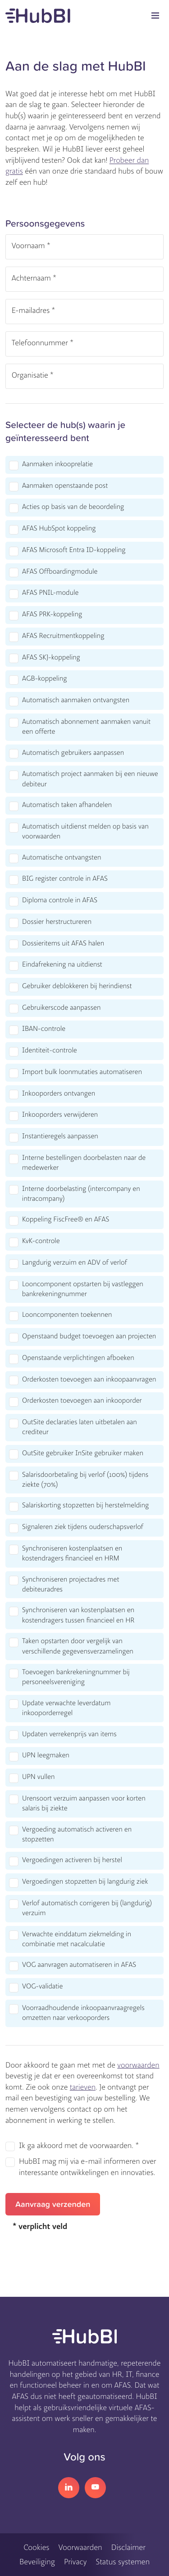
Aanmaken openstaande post (65, 486)
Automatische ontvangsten (61, 858)
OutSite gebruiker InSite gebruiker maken (82, 1453)
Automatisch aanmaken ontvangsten (75, 700)
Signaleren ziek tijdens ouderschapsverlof (82, 1527)
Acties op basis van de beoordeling (73, 507)
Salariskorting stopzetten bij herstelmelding (85, 1506)
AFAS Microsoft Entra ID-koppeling (73, 550)
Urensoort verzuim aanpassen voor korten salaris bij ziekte (84, 1804)
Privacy (75, 2562)
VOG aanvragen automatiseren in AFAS (79, 1965)
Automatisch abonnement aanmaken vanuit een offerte (86, 727)
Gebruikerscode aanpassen (61, 1008)
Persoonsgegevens (45, 223)
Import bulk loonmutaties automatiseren (82, 1072)
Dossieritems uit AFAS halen (63, 944)
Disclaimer (128, 2547)
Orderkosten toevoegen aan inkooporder (82, 1401)
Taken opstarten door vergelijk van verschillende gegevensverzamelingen (77, 1646)
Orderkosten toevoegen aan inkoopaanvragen (89, 1380)
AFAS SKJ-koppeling (51, 658)
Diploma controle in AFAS (59, 900)
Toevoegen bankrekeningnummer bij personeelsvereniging (75, 1677)
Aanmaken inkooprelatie (57, 464)
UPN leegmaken (45, 1756)
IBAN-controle (43, 1029)
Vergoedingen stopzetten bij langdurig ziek (85, 1882)
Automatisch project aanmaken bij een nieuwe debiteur (90, 779)
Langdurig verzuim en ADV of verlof (74, 1263)
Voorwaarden (80, 2547)
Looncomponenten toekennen (67, 1315)
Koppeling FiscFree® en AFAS (65, 1220)
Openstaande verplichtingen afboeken (78, 1358)
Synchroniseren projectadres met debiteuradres (70, 1585)
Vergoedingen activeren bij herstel (72, 1860)
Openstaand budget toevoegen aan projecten (89, 1337)
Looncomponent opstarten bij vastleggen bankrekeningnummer (82, 1289)
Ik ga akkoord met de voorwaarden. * (79, 2145)
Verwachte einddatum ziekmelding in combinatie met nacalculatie (76, 1939)
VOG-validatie (42, 1987)
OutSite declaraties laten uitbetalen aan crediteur (79, 1427)
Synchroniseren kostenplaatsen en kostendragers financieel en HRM (72, 1554)
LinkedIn (68, 2487)
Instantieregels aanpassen (60, 1136)
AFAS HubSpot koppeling (59, 529)
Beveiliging (37, 2562)
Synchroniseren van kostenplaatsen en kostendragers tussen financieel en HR (78, 1615)
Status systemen (123, 2562)
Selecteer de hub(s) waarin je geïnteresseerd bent (65, 431)
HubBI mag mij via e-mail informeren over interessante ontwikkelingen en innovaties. (87, 2167)
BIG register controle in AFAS (65, 879)
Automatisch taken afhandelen (67, 805)
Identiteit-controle (49, 1051)
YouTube (95, 2487)
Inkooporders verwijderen (60, 1115)
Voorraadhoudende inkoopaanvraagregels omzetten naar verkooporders (83, 2013)
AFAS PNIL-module (50, 593)
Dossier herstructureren (56, 922)
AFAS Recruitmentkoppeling (63, 636)
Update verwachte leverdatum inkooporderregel (66, 1708)
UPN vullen (38, 1777)
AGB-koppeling (44, 679)
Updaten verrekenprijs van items (69, 1734)
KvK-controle (41, 1241)
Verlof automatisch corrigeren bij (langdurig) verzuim (87, 1908)
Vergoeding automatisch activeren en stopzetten (77, 1835)
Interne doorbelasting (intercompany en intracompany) (81, 1194)
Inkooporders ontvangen (58, 1094)
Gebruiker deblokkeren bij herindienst (77, 986)
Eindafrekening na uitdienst (62, 965)
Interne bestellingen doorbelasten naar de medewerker (84, 1163)
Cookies (36, 2547)
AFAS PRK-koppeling (52, 615)
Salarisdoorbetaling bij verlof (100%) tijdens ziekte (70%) (85, 1480)
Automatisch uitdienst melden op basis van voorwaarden (85, 832)
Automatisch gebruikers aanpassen (73, 753)
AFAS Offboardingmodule (59, 572)
